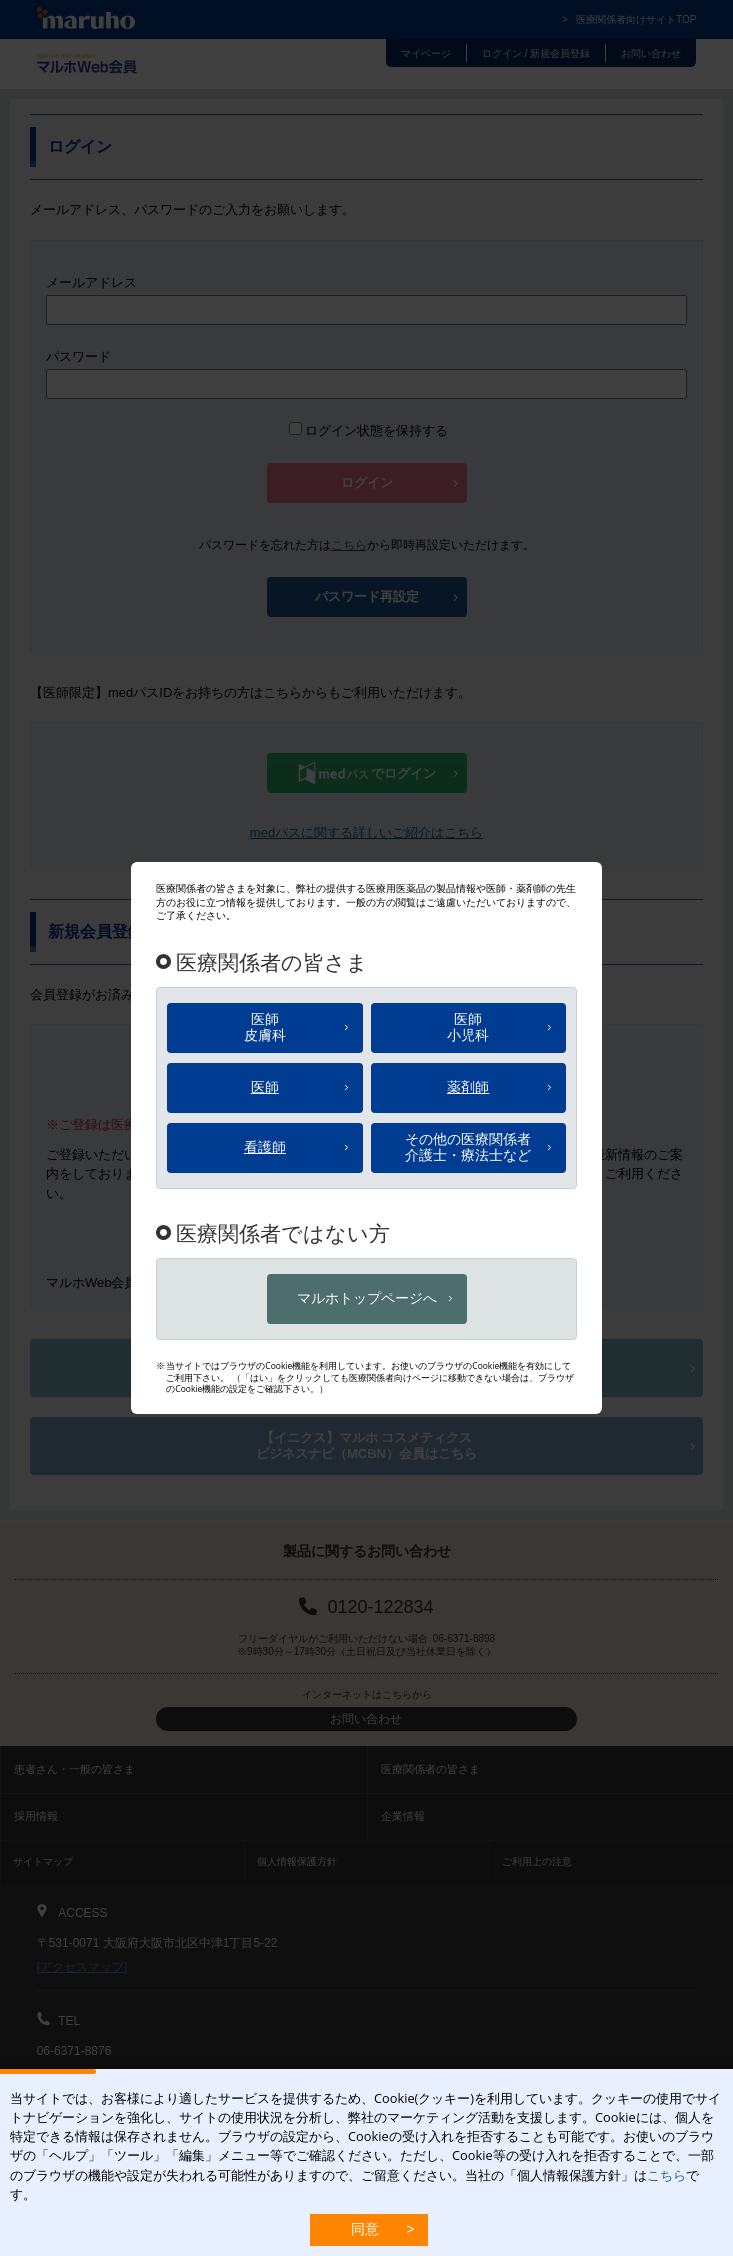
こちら (666, 2175)
